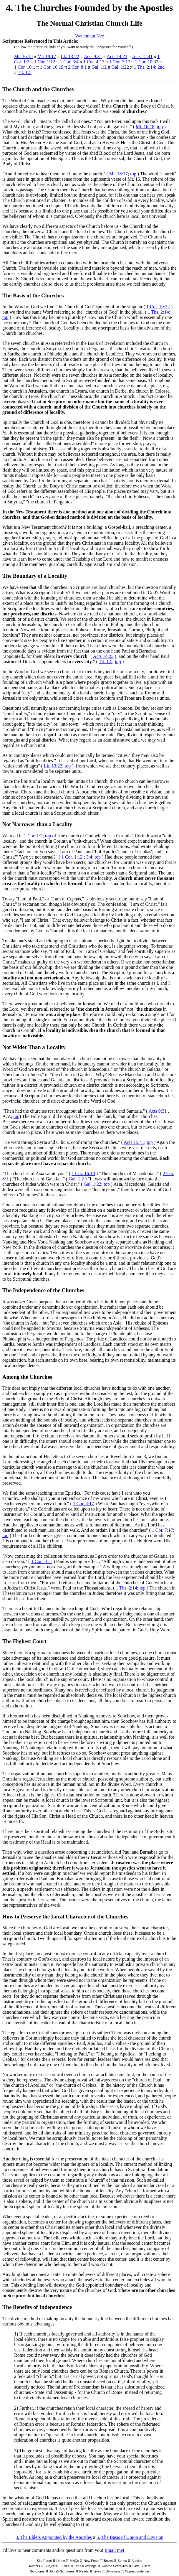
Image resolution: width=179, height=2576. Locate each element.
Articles (137, 2560)
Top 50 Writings (85, 2566)
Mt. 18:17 (46, 56)
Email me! (114, 2550)
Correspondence (137, 2571)
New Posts (91, 2560)
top (160, 126)
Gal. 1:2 (99, 67)
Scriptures (37, 2571)
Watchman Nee (89, 35)
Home (60, 2560)
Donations (113, 2571)
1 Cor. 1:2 (33, 835)
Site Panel (44, 2560)
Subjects (51, 2566)
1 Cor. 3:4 (69, 61)
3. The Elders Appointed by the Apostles (54, 2537)
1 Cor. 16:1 (24, 67)
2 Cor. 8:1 (77, 67)
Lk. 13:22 (70, 56)
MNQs (74, 2560)
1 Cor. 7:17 (119, 61)
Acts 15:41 (142, 56)
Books (108, 2560)
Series (122, 2560)
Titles (65, 2566)
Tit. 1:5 (25, 72)
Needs (84, 2571)
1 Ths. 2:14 (144, 67)
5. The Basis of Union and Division (130, 2537)
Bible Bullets (141, 2566)
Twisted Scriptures (114, 2566)
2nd (161, 67)
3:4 (89, 856)
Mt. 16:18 (23, 56)
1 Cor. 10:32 (146, 61)
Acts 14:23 (117, 56)
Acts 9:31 (93, 56)
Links (97, 2571)
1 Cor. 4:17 (94, 61)
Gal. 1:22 (120, 67)
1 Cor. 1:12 (44, 61)
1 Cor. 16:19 (52, 67)
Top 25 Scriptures (62, 2571)
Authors (34, 2566)
